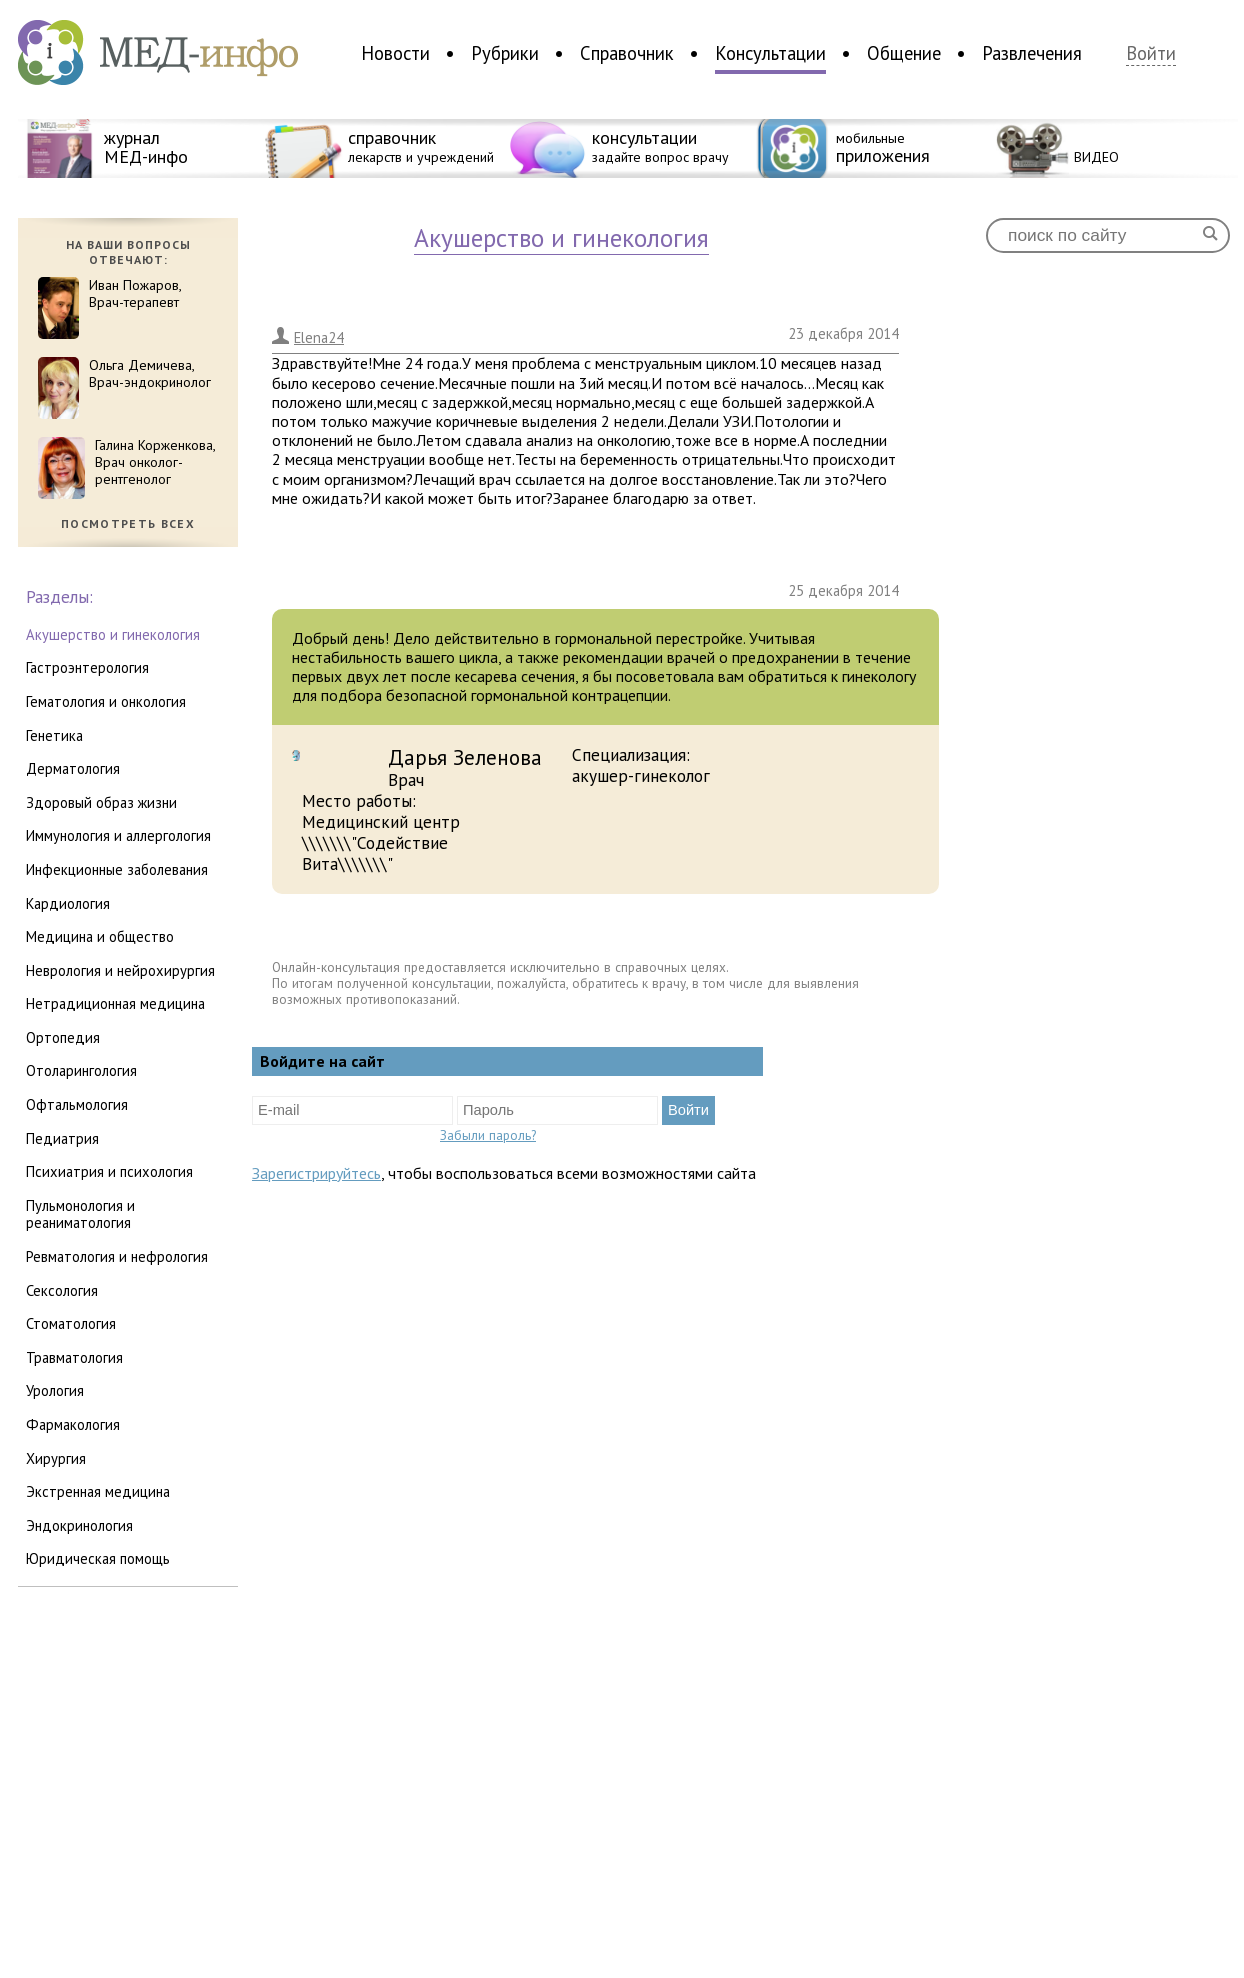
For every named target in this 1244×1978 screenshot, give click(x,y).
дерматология (73, 768)
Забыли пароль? (488, 1135)
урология (55, 1390)
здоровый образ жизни (101, 802)
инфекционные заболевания (117, 869)
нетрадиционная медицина (115, 1003)
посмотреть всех (128, 524)
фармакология (73, 1424)
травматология (74, 1357)
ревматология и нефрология (117, 1256)
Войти (1151, 53)
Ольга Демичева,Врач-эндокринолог (150, 373)
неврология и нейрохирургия (120, 970)
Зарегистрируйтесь (316, 1173)
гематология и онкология (106, 701)
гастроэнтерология (87, 667)
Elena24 (319, 337)
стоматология (71, 1323)
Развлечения (1032, 53)
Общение (904, 53)
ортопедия (63, 1037)
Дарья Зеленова (465, 757)
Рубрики (505, 53)
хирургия (56, 1458)
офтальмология (77, 1104)
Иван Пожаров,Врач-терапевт (135, 293)
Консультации (770, 53)
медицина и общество (100, 936)
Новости (395, 53)
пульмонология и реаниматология (80, 1214)
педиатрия (62, 1138)
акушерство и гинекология (113, 634)
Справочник (627, 53)
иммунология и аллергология (118, 835)
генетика (54, 735)
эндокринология (79, 1525)
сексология (62, 1290)
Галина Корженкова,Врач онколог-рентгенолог (155, 462)
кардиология (68, 903)
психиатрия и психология (109, 1171)
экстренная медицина (98, 1491)
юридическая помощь (98, 1558)
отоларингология (81, 1070)
